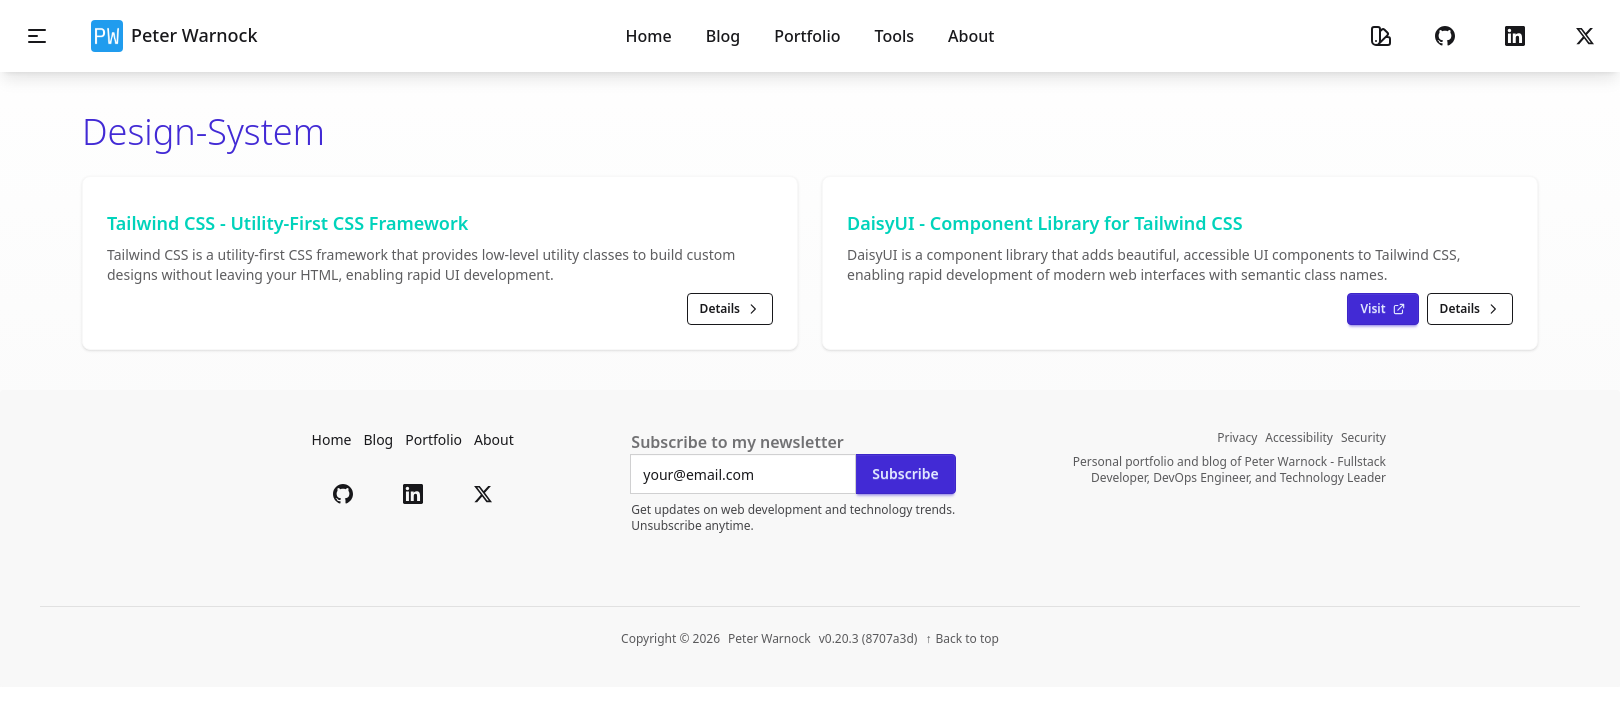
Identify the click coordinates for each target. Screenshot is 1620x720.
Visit (1382, 308)
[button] (1445, 36)
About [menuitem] (971, 36)
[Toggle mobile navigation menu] (37, 36)
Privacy (1237, 438)
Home (332, 439)
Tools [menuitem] (895, 36)
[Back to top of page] (962, 639)
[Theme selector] (1381, 36)
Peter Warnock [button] (174, 36)
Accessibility (1299, 438)
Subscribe (905, 473)
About (494, 439)
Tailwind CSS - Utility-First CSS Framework (287, 223)
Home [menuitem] (649, 36)
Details (730, 308)
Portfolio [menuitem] (807, 36)
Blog (378, 439)
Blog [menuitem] (723, 36)
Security (1363, 438)
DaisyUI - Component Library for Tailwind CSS (1045, 223)
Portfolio (433, 439)
